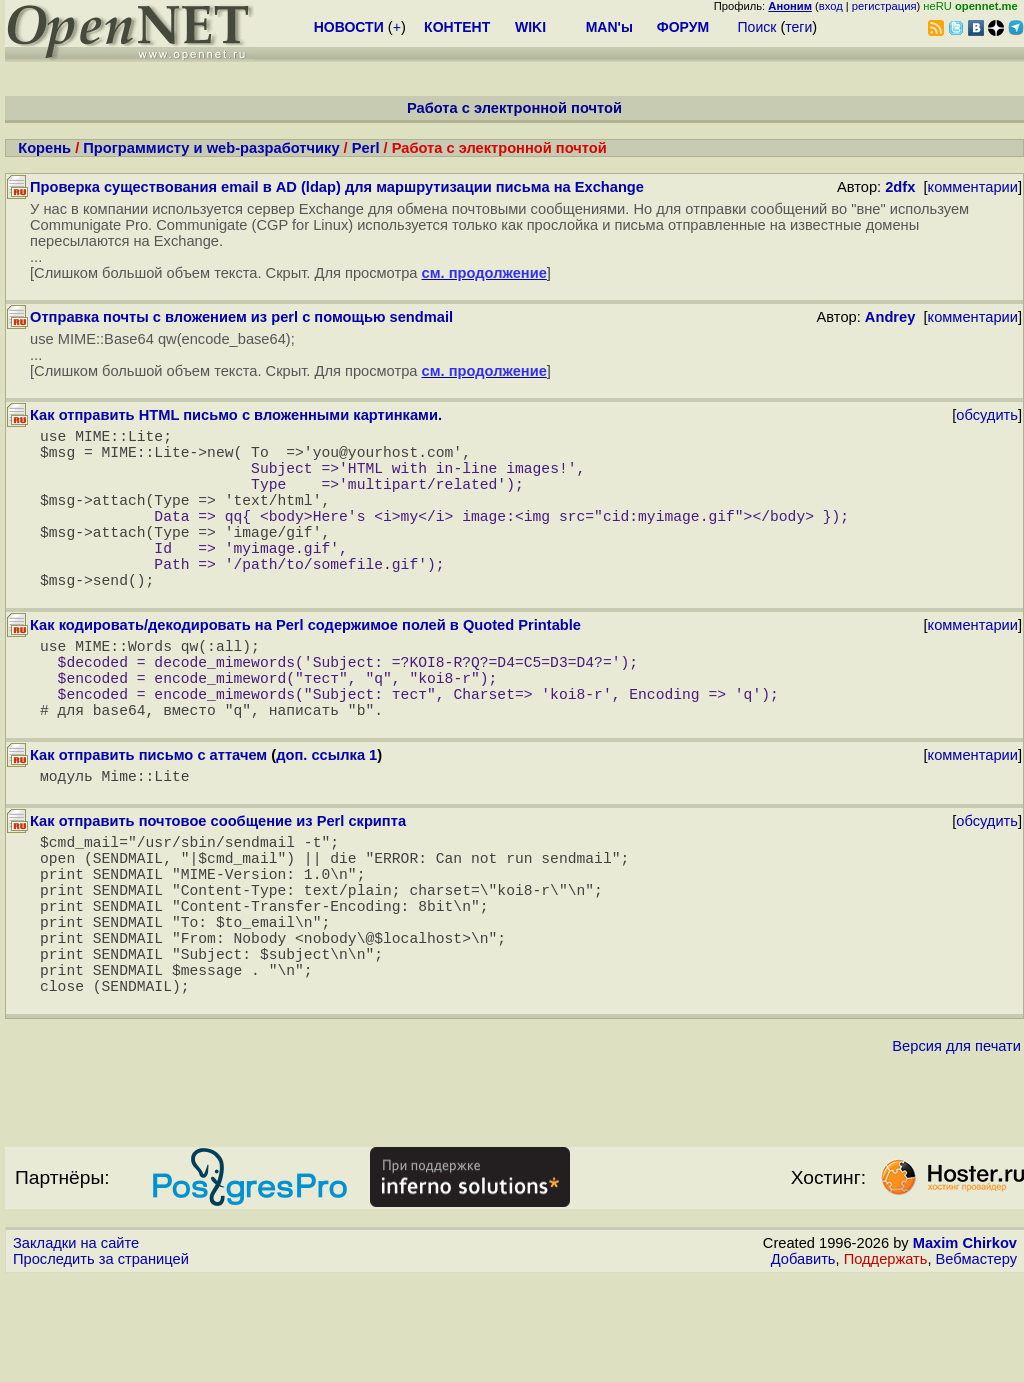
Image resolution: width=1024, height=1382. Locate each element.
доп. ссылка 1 (326, 815)
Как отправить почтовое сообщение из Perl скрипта (218, 885)
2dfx (900, 187)
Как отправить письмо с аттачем (148, 815)
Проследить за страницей (101, 1363)
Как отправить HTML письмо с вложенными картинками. (236, 415)
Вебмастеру (976, 1363)
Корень (44, 148)
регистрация (884, 6)
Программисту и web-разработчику (211, 148)
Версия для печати (956, 1150)
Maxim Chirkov (965, 1347)
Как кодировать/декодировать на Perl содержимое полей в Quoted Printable (305, 665)
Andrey (890, 317)
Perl (366, 148)
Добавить (803, 1363)
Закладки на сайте (76, 1347)
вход (831, 6)
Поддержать (886, 1363)
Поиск (757, 27)
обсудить (987, 415)
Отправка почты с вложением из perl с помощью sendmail (241, 317)
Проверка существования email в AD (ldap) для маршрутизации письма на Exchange (337, 187)
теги (798, 27)
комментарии (973, 187)
